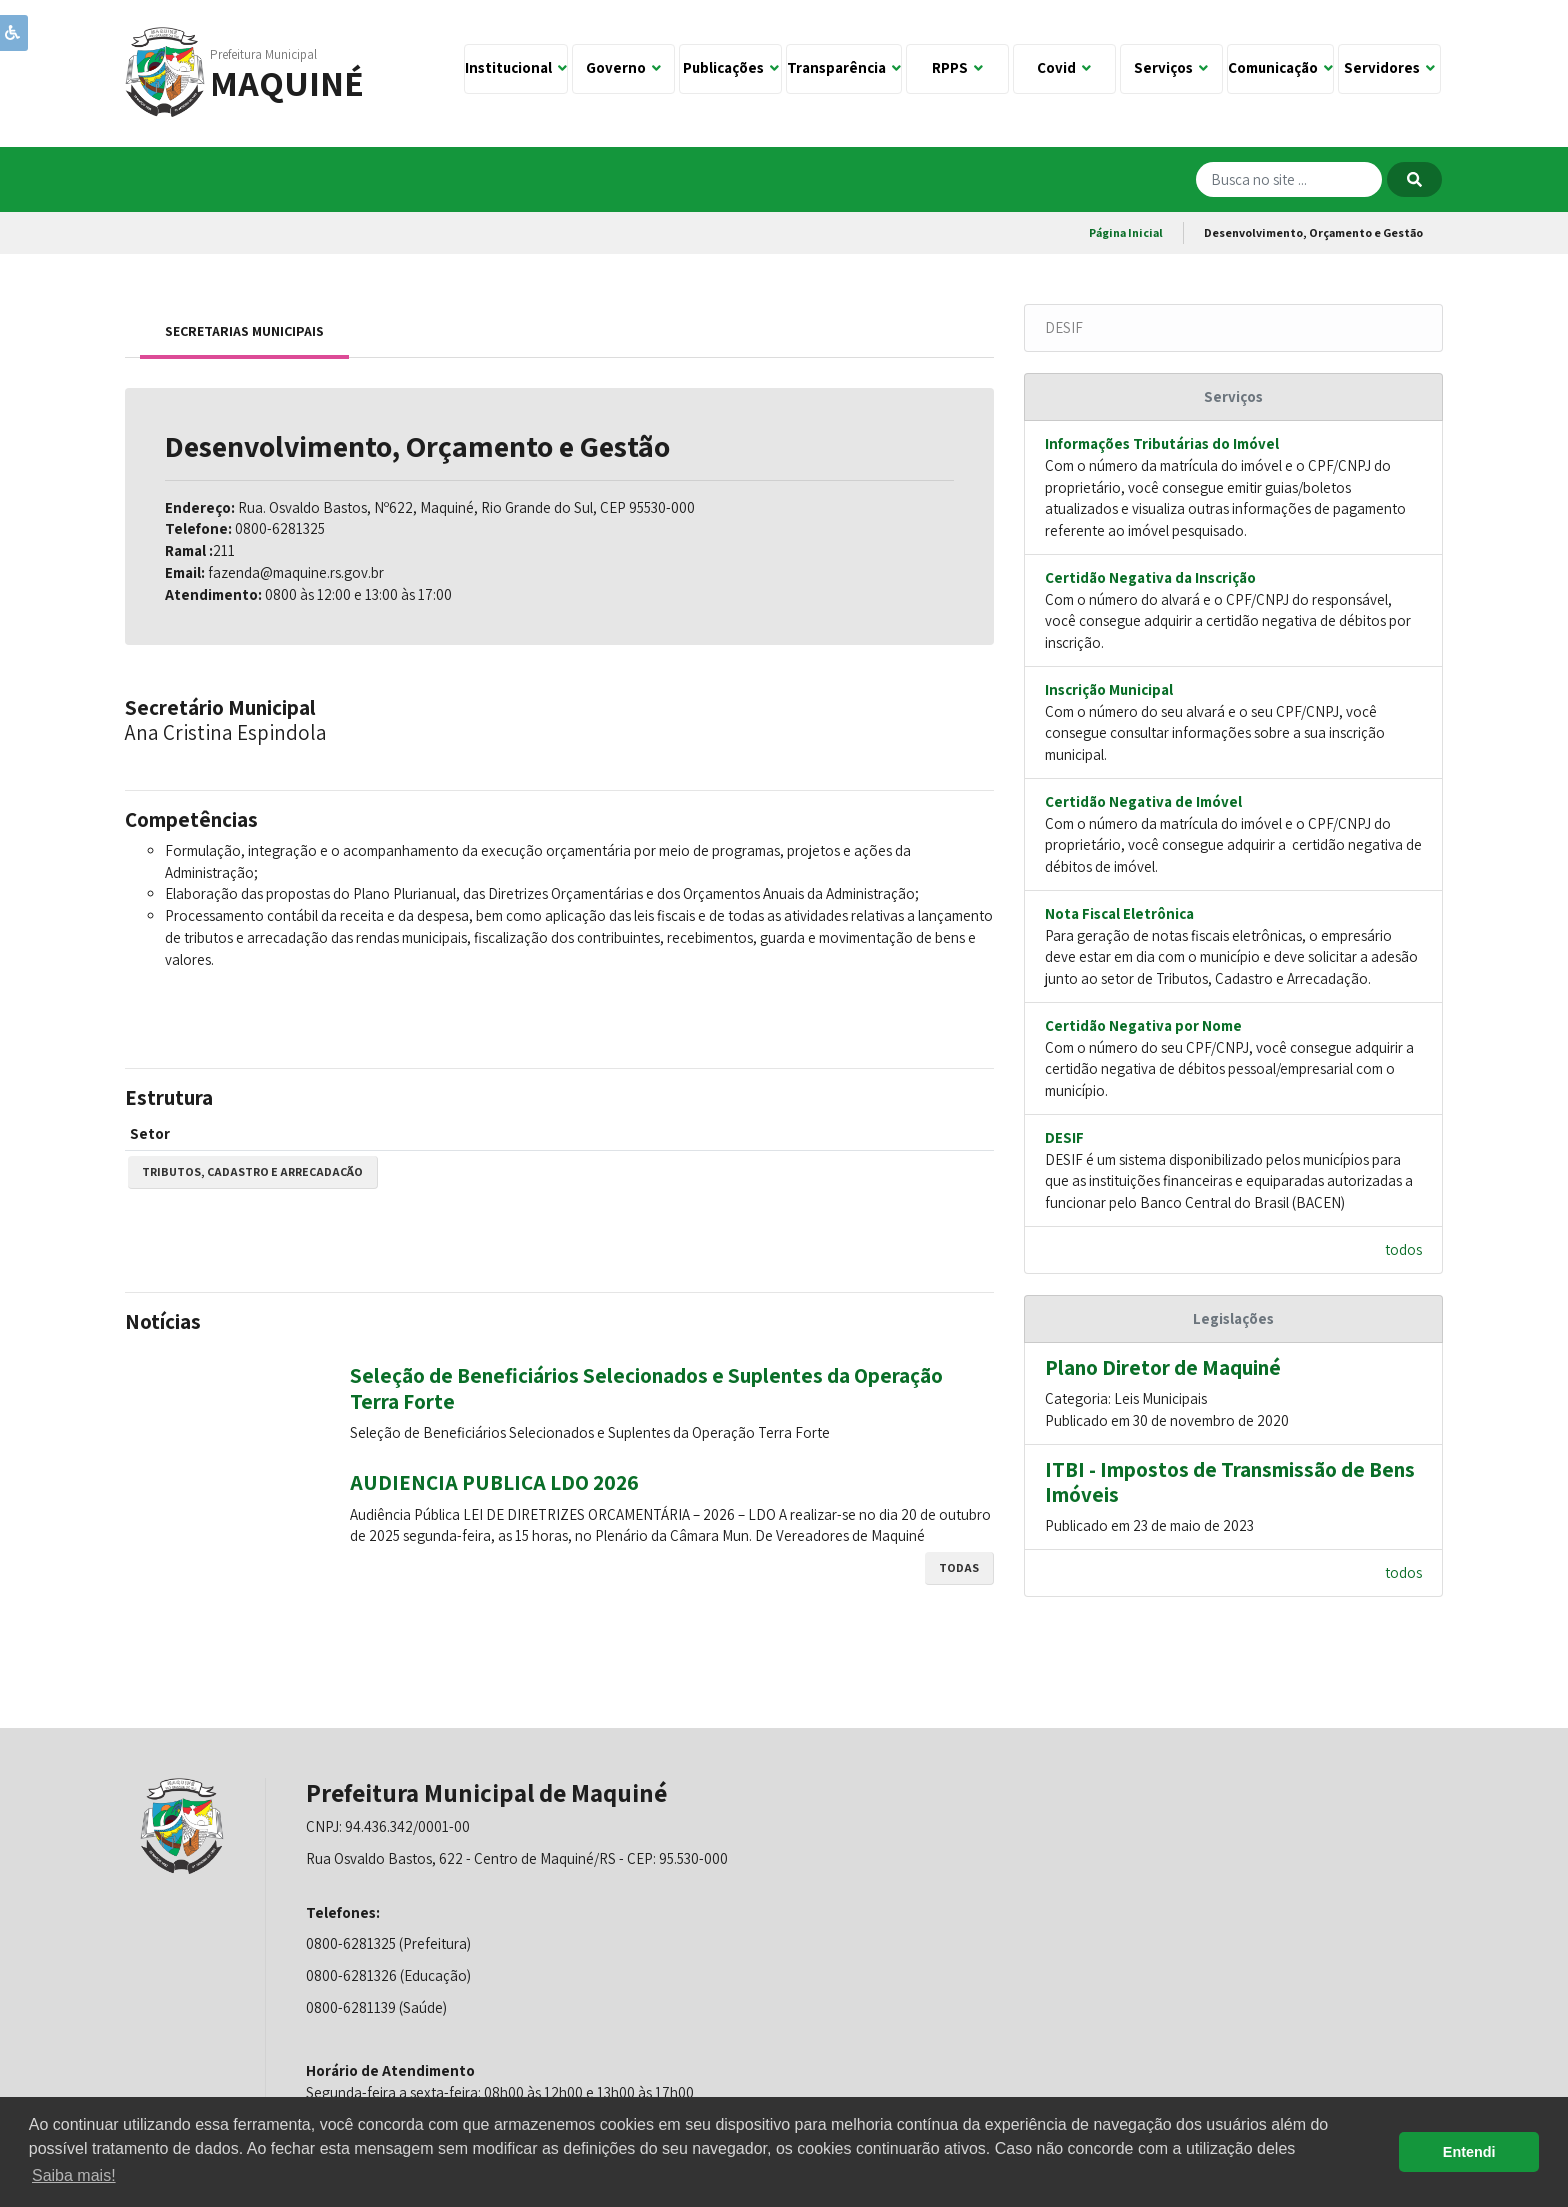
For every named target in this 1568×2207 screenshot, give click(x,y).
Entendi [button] (1469, 2152)
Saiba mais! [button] (74, 2175)
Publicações (731, 67)
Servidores (1389, 67)
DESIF (1064, 327)
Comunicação (1280, 67)
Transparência (844, 67)
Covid (1064, 67)
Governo (623, 67)
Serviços (1171, 67)
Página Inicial (1126, 232)
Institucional (516, 67)
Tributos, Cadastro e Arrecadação (252, 1171)
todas (959, 1567)
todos (1403, 1249)
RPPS (957, 67)
